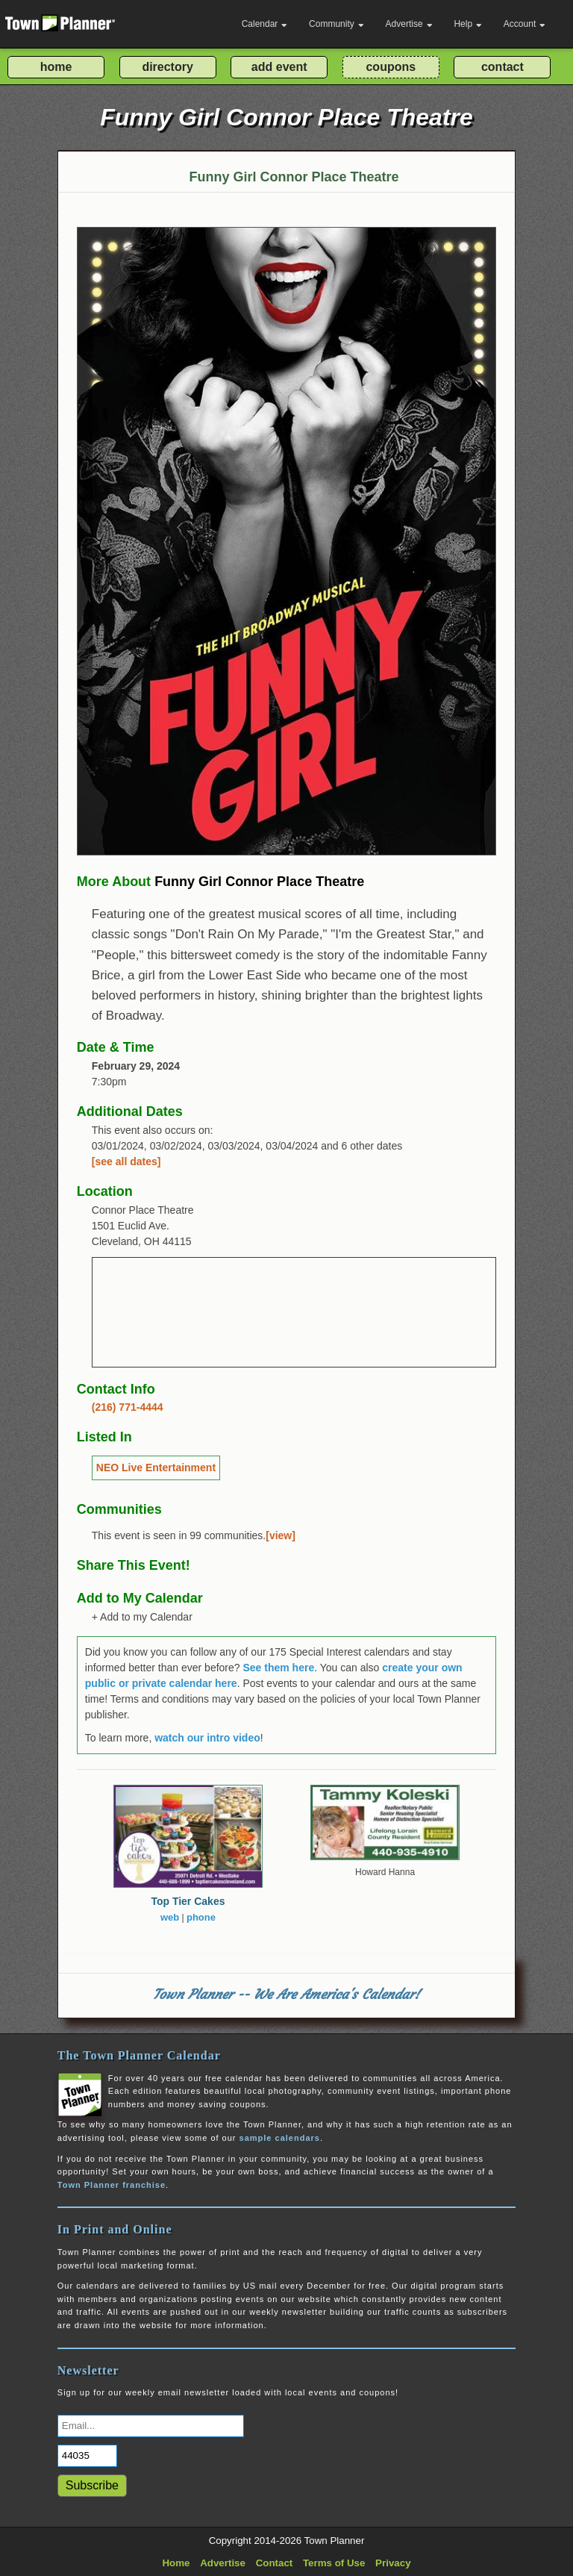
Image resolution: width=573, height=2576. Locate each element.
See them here (278, 1668)
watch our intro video (207, 1738)
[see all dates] (126, 1161)
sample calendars (279, 2137)
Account (524, 24)
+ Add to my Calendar (142, 1617)
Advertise (409, 24)
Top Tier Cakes (188, 1901)
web (169, 1917)
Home (176, 2563)
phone (201, 1917)
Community (336, 24)
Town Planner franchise (111, 2184)
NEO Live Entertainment (156, 1467)
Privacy (392, 2563)
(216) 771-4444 (127, 1407)
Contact (274, 2563)
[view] (280, 1535)
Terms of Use (334, 2563)
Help (468, 24)
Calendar (265, 24)
